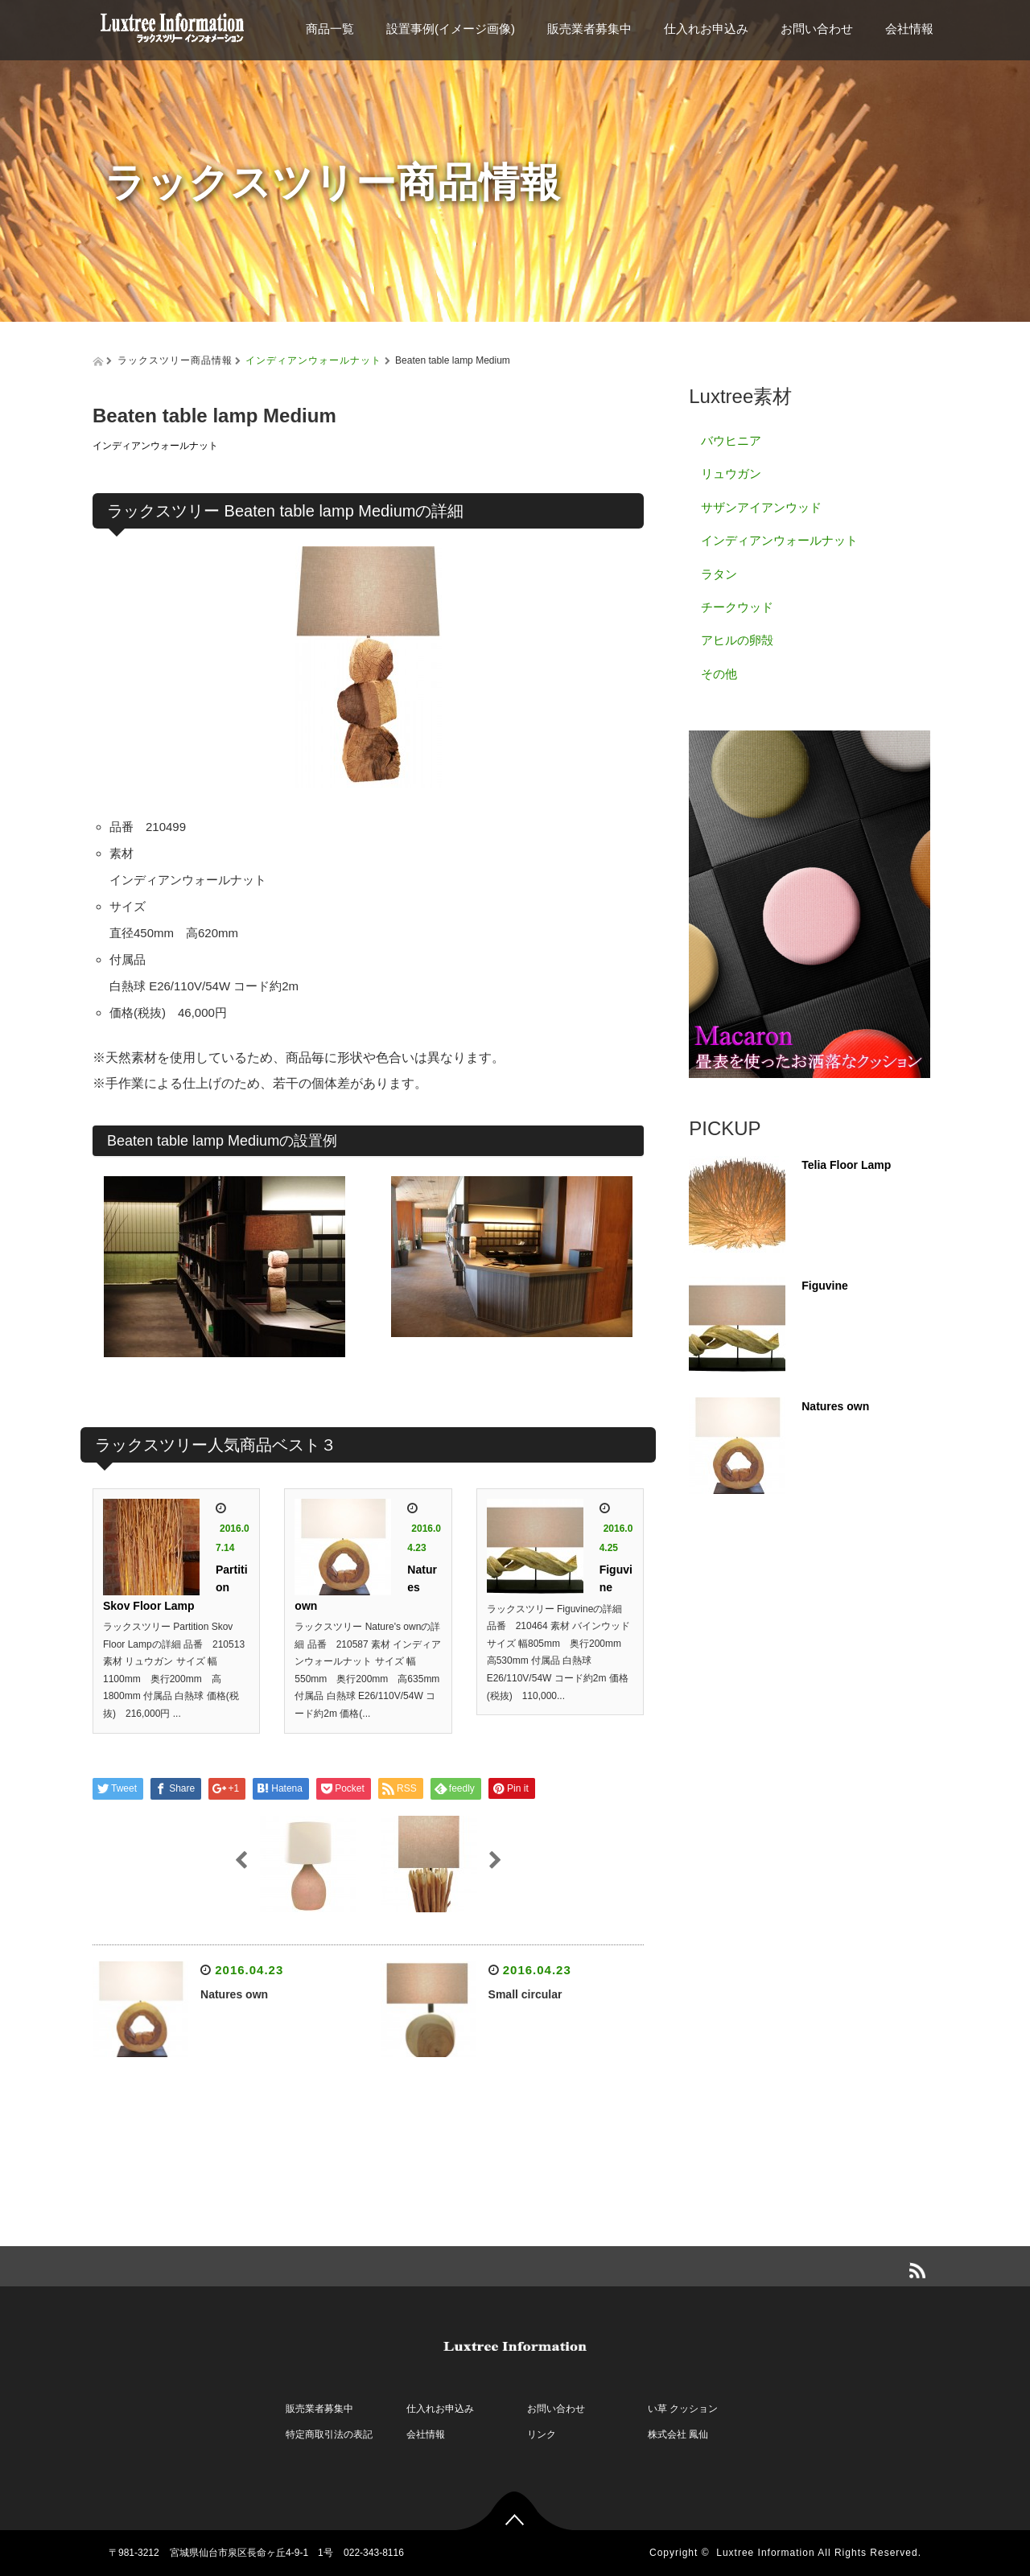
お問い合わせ (817, 28)
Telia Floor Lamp (846, 1164)
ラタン (719, 574)
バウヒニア (731, 440)
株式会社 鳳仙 (678, 2434)
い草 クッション (683, 2408)
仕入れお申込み (706, 28)
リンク (541, 2434)
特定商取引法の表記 (329, 2434)
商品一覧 (330, 28)
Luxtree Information (765, 2552)
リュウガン (731, 473)
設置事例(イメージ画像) (450, 28)
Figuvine (824, 1285)
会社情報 (909, 28)
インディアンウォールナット (313, 360)
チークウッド (737, 607)
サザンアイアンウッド (761, 507)
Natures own (234, 1994)
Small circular (525, 1994)
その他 (719, 674)
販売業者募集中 (589, 28)
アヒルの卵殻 (737, 640)
